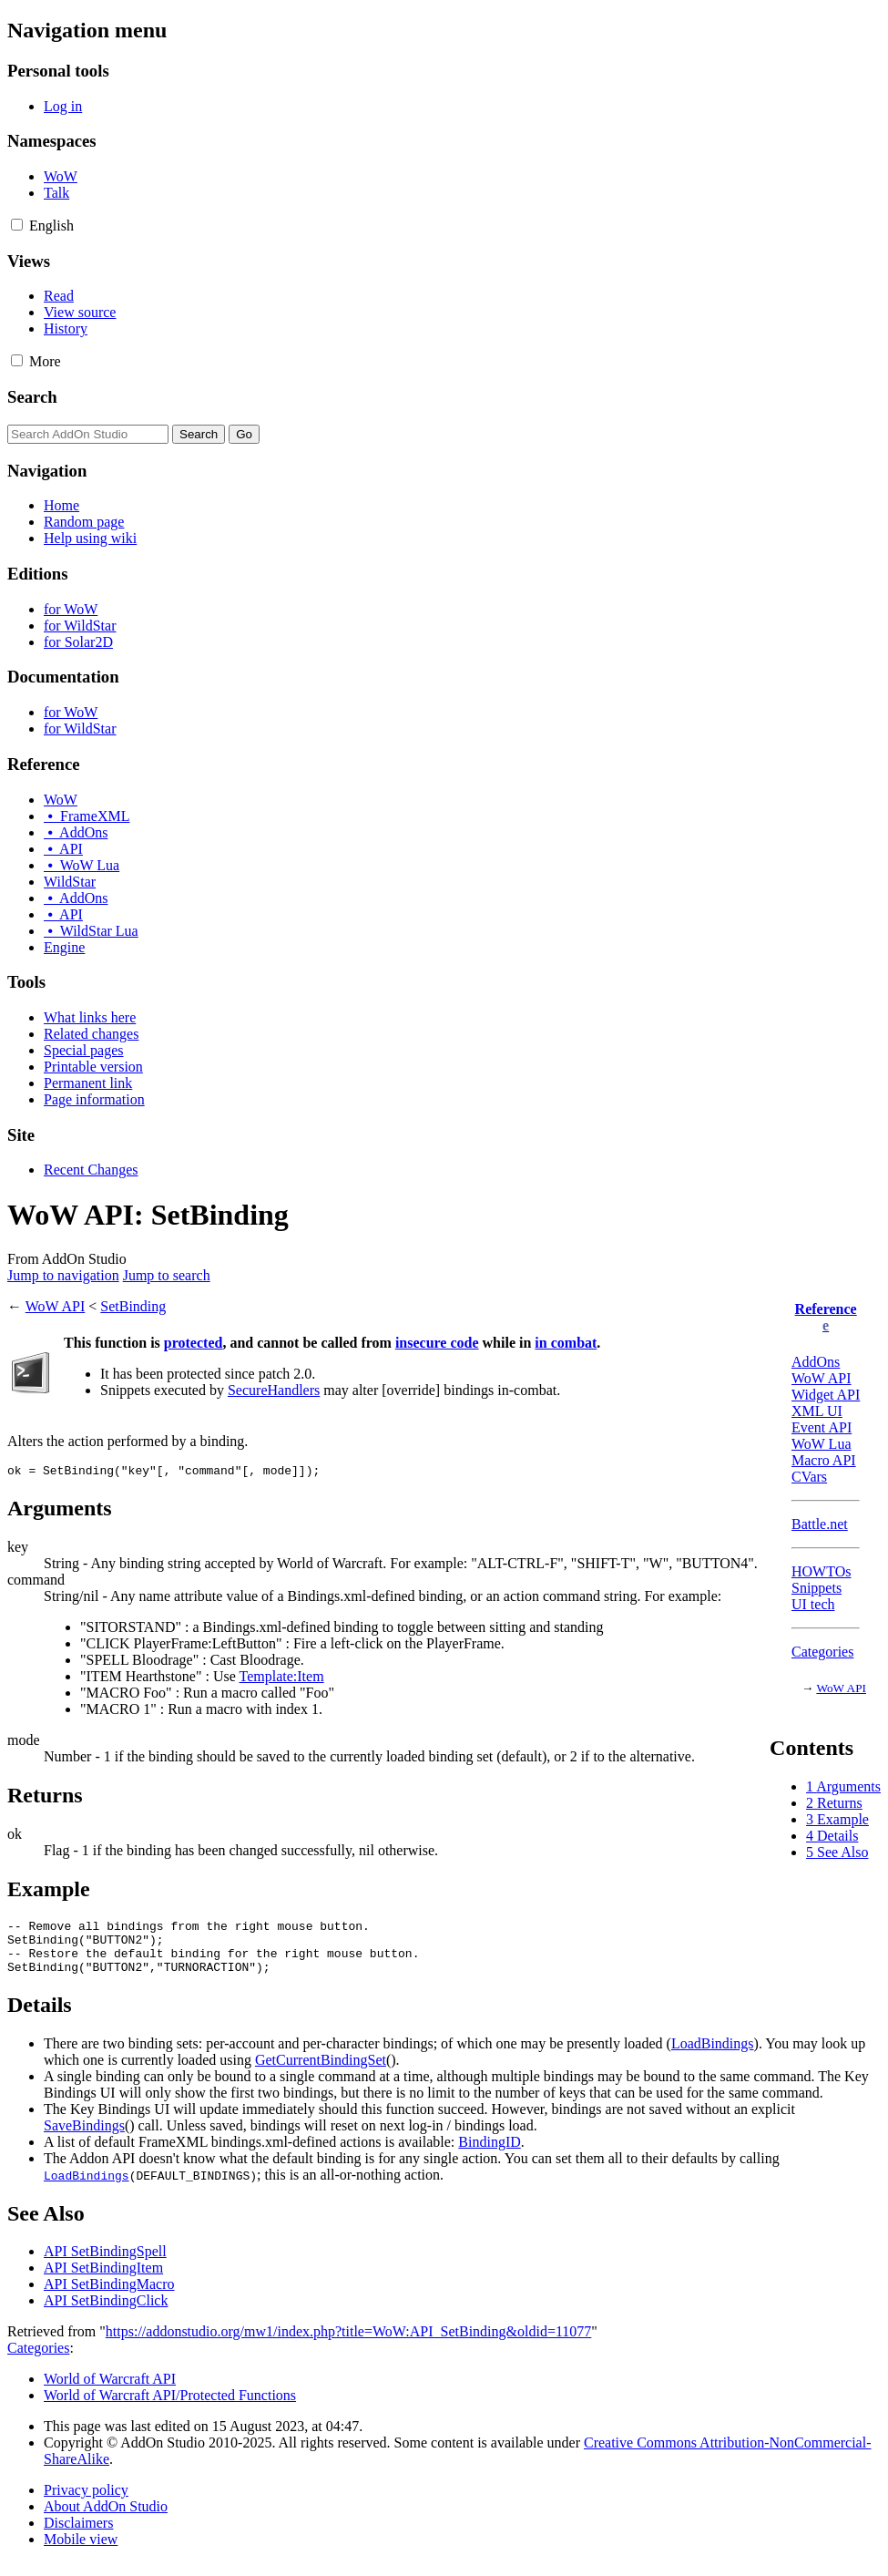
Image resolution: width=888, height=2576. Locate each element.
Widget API (825, 1394)
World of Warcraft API (110, 2392)
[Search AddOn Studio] (87, 434)
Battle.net (819, 1524)
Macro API (823, 1460)
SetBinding (133, 1306)
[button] (17, 225)
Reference (826, 1309)
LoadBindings (712, 2057)
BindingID (489, 2155)
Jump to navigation (63, 1275)
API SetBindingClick (106, 2314)
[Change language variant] (51, 225)
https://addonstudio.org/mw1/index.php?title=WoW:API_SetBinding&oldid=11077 (348, 2345)
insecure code (437, 1342)
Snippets (816, 1588)
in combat (566, 1342)
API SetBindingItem (103, 2281)
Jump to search (166, 1275)
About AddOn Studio (106, 2520)
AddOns (815, 1362)
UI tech (813, 1604)
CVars (809, 1476)
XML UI (816, 1411)
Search (32, 396)
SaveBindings (84, 2139)
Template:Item (282, 1679)
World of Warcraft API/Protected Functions (170, 2409)
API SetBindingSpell (105, 2265)
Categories (822, 1651)
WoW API (821, 1378)
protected (193, 1342)
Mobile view (80, 2553)
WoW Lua (821, 1444)
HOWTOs (821, 1571)
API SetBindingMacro (109, 2297)
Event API (821, 1427)
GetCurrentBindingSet (320, 2073)
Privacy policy (86, 2503)
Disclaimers (78, 2536)
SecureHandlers (274, 1390)
